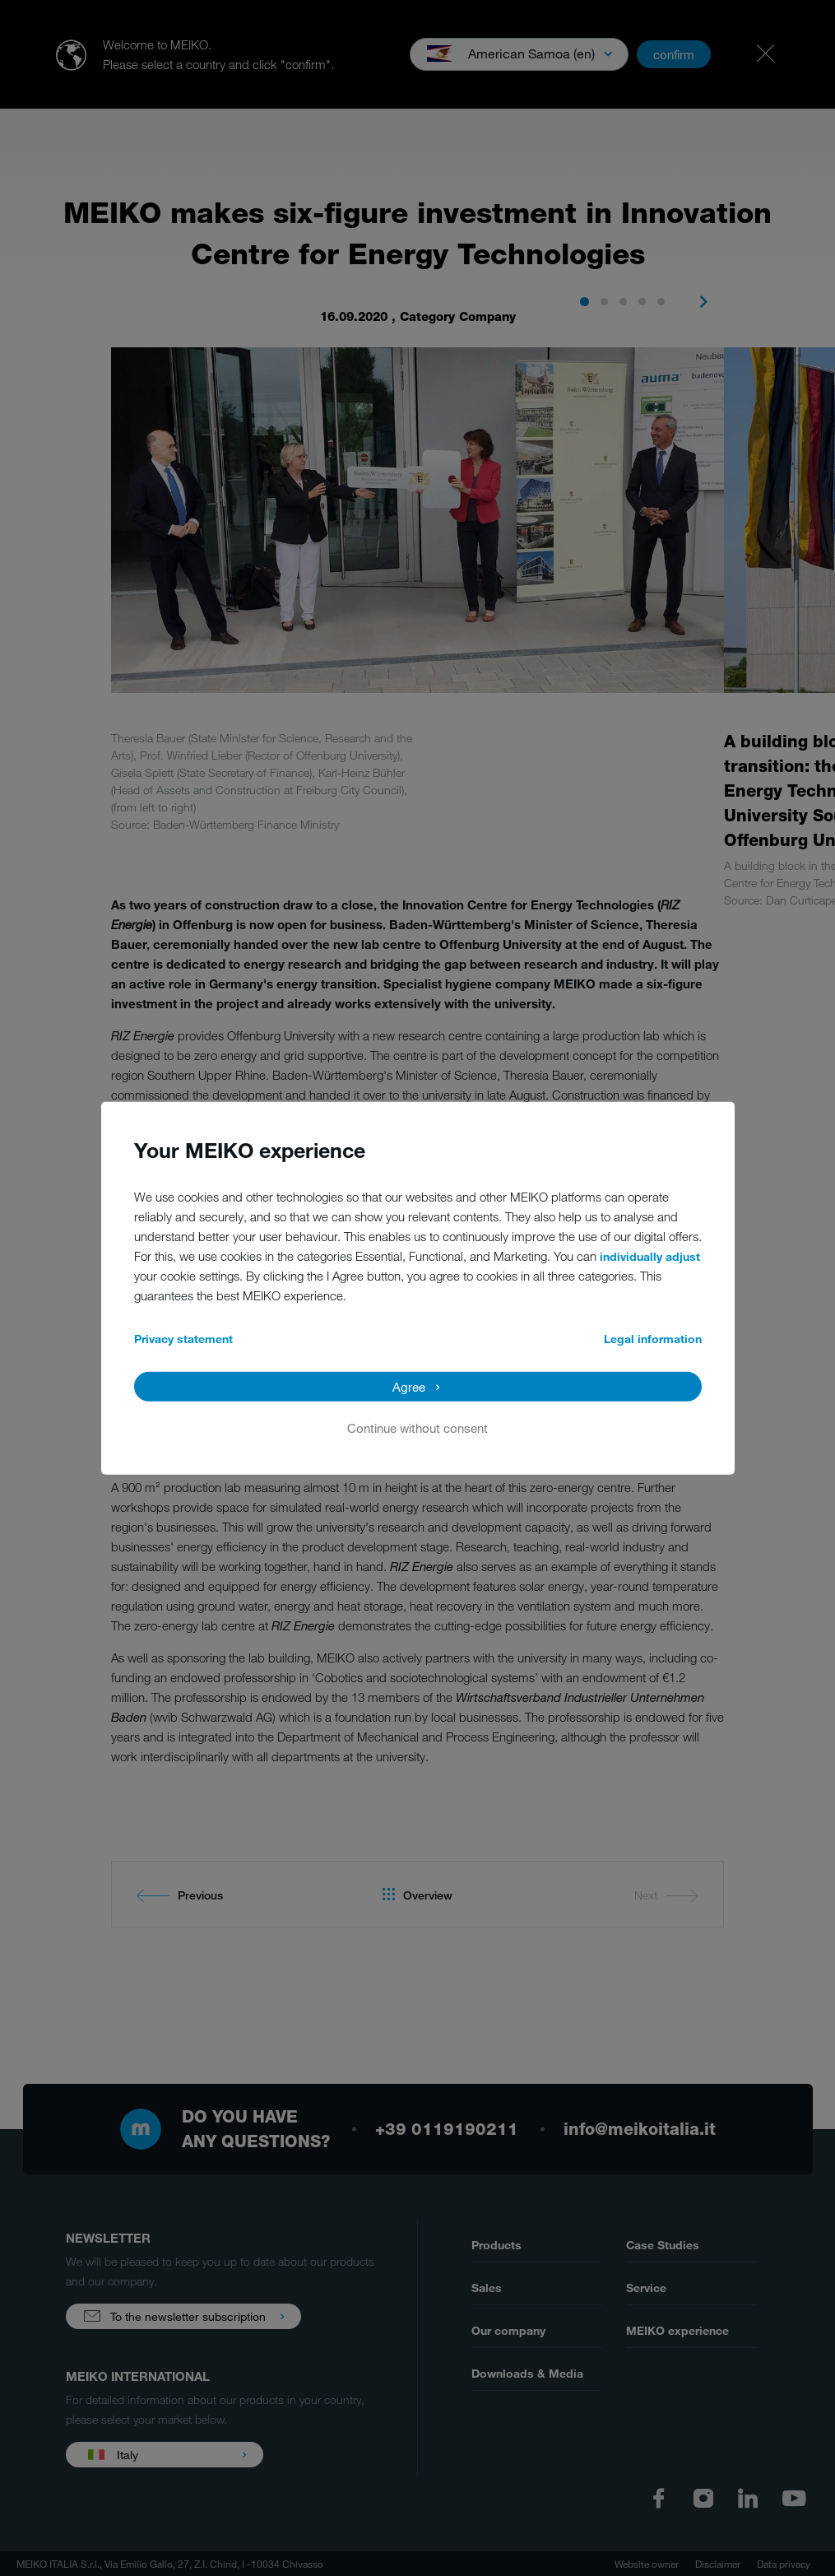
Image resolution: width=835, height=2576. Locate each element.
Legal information (653, 1338)
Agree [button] (408, 1386)
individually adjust (650, 1255)
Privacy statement (183, 1338)
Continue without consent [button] (417, 1427)
